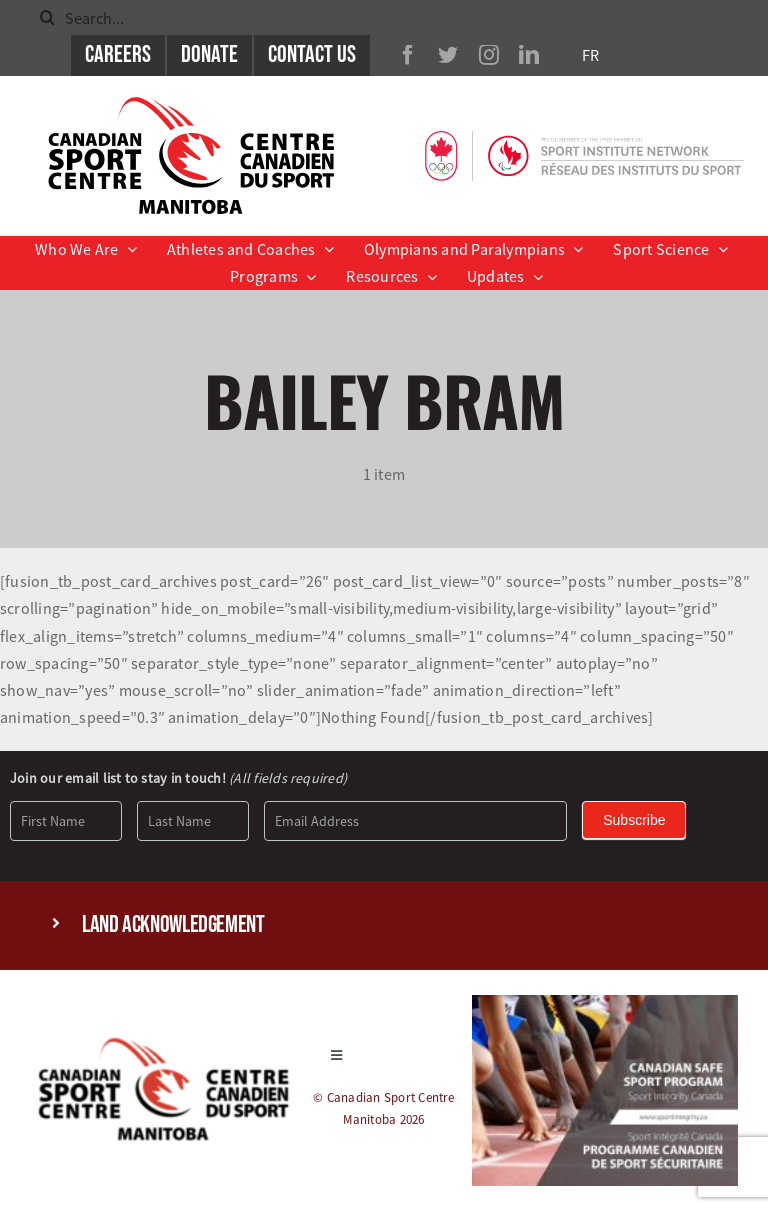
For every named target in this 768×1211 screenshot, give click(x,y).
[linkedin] (529, 55)
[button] (384, 925)
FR (590, 55)
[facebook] (408, 55)
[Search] (47, 17)
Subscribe (634, 820)
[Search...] (384, 17)
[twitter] (448, 55)
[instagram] (489, 55)
